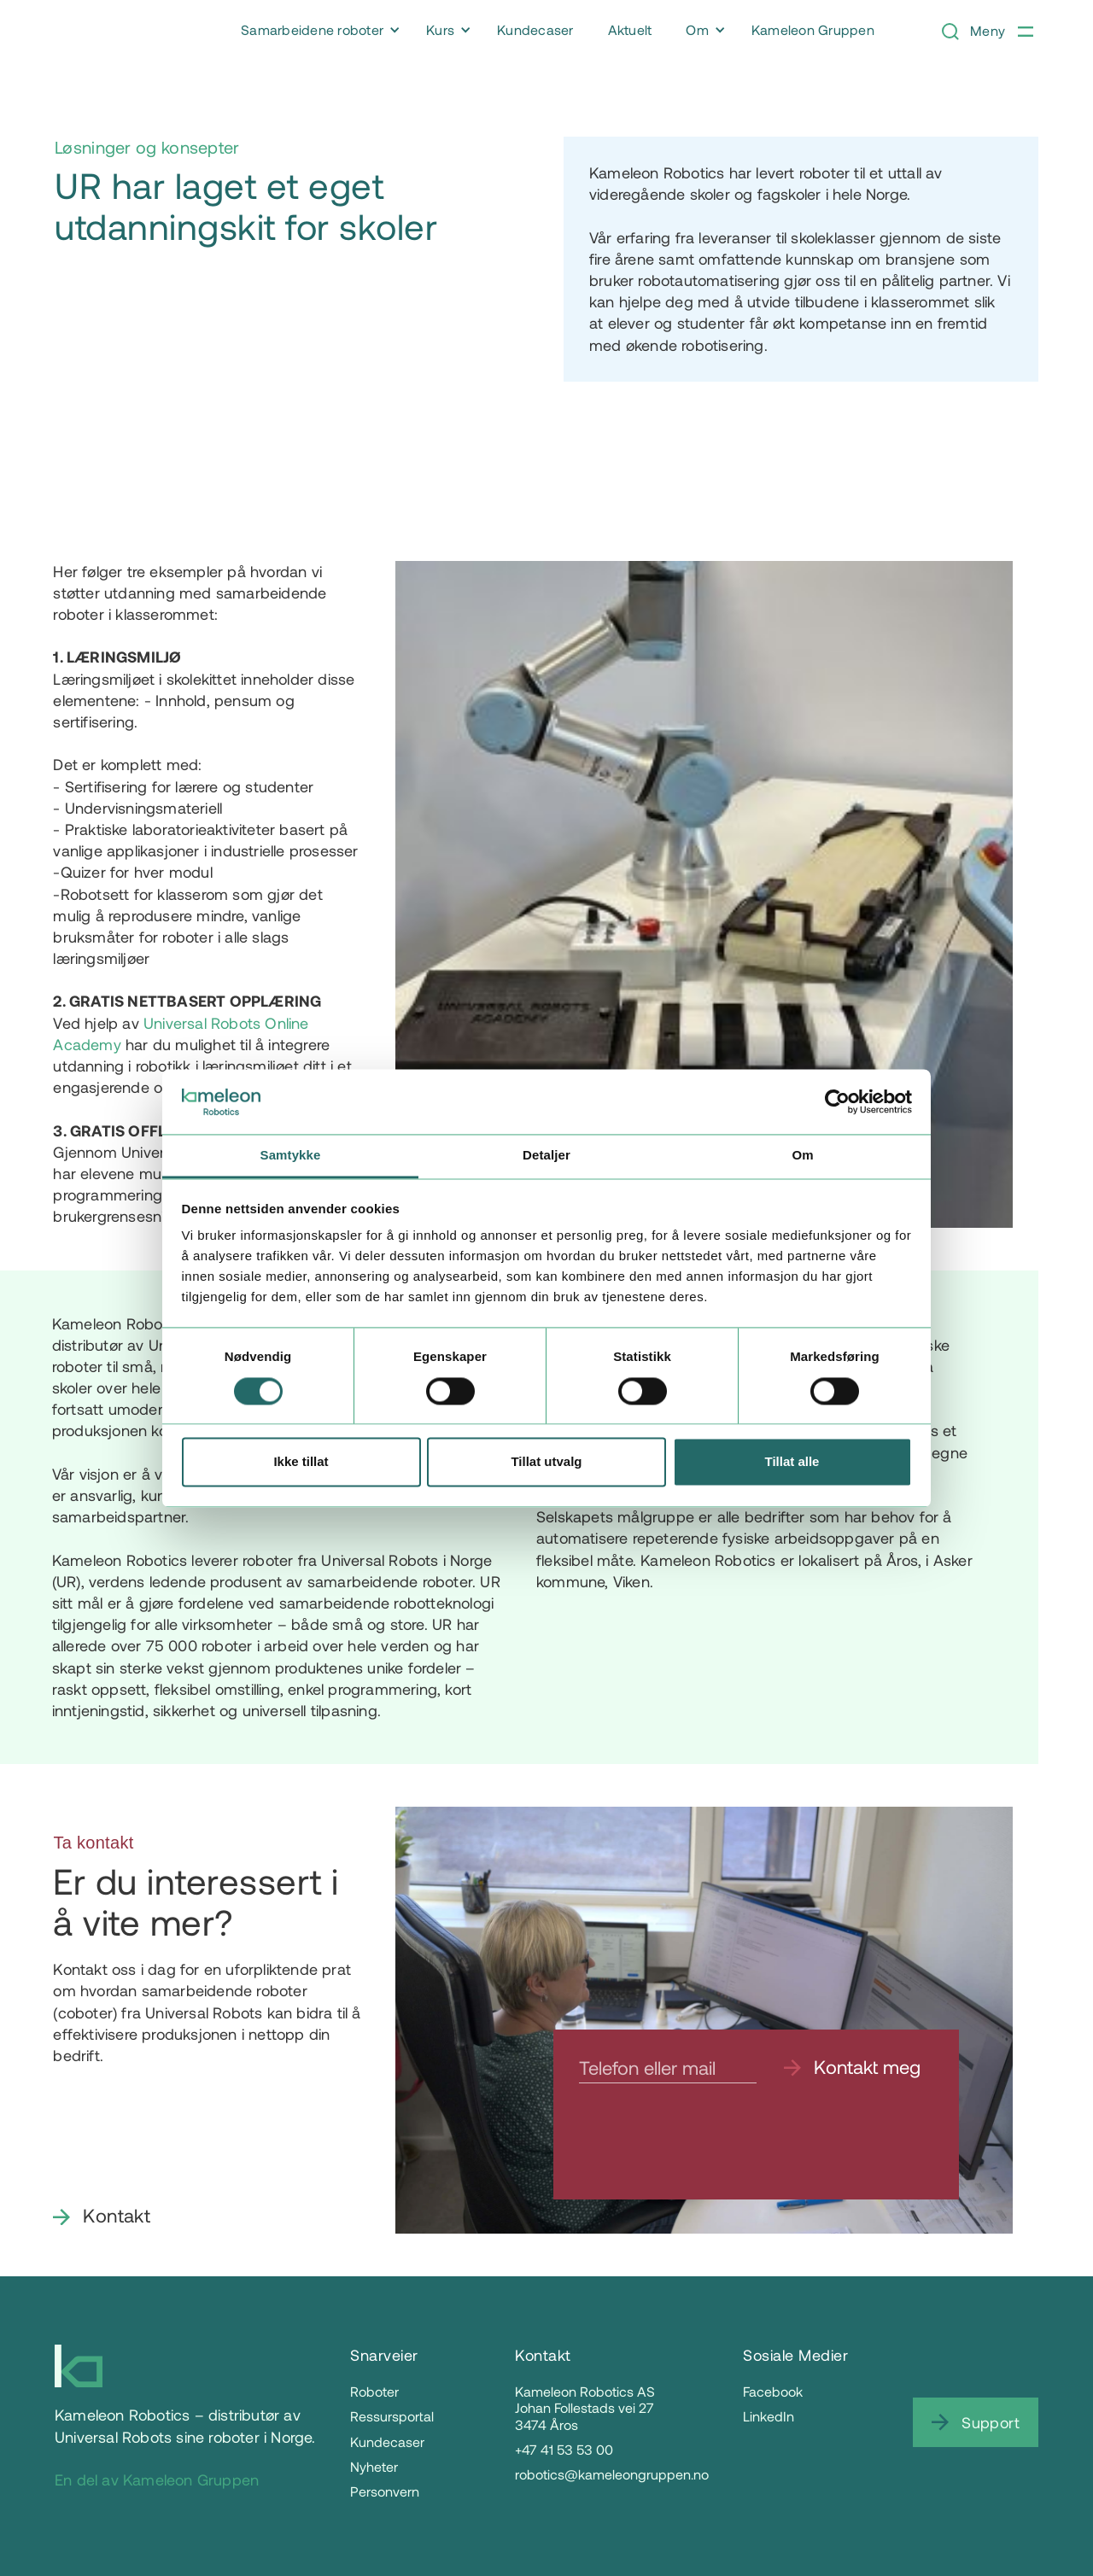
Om (697, 29)
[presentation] (709, 2142)
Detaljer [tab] (546, 1155)
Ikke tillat (300, 1462)
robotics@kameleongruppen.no (612, 2474)
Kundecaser (387, 2441)
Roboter (374, 2391)
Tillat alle (792, 1462)
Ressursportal (392, 2416)
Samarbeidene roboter (312, 29)
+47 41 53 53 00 (564, 2449)
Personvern (384, 2491)
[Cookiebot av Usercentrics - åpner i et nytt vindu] (837, 1101)
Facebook (773, 2391)
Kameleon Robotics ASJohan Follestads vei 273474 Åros (585, 2407)
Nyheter (374, 2466)
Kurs (440, 29)
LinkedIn (768, 2416)
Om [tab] (802, 1155)
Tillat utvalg (546, 1462)
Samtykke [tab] (290, 1155)
